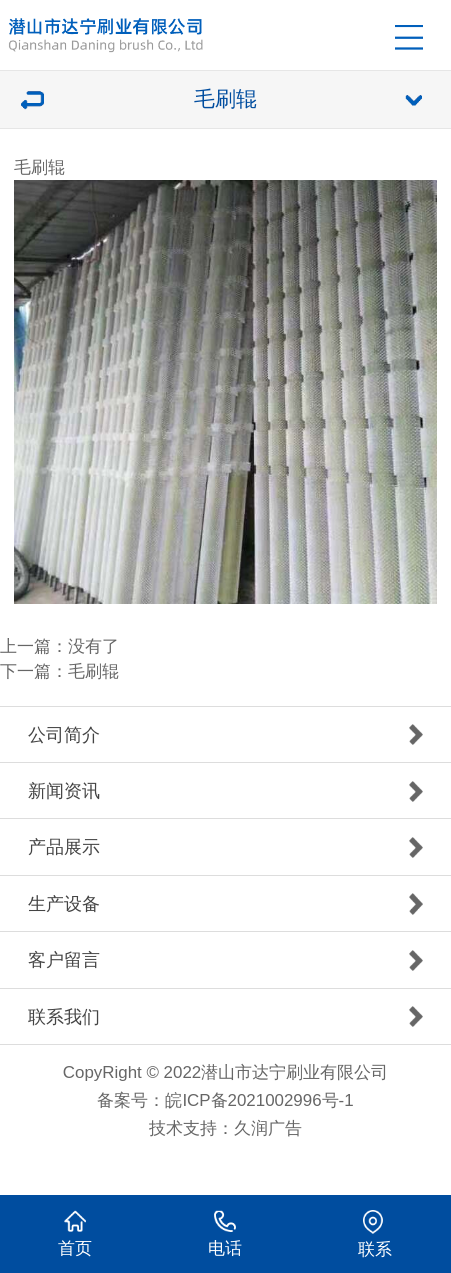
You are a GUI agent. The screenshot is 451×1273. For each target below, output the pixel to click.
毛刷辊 (93, 671)
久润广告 (268, 1128)
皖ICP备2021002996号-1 (259, 1100)
